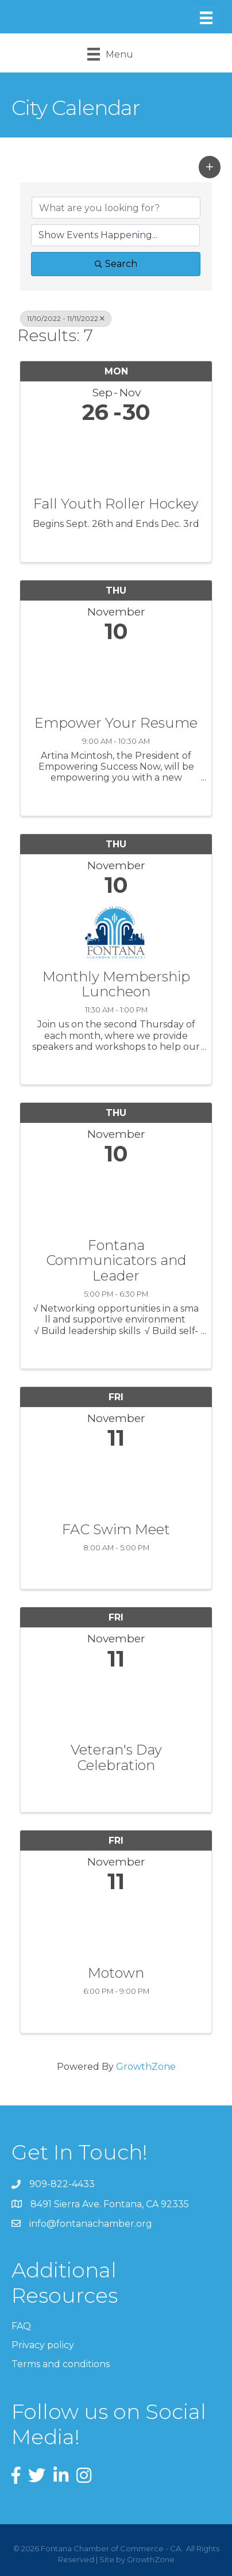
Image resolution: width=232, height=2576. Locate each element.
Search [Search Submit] (116, 263)
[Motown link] (116, 1927)
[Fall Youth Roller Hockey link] (116, 457)
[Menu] (206, 18)
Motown (116, 1973)
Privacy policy (42, 2345)
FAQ (21, 2326)
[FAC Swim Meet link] (116, 1483)
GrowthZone (146, 2066)
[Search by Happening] (115, 235)
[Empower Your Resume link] (116, 677)
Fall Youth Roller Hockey (116, 503)
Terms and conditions (60, 2364)
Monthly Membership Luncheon (116, 984)
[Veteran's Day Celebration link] (116, 1703)
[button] (210, 167)
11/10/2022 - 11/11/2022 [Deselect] (66, 318)
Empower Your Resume (116, 723)
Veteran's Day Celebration (116, 1757)
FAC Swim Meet (116, 1529)
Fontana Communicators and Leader (116, 1260)
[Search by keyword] (116, 208)
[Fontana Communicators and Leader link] (116, 1199)
